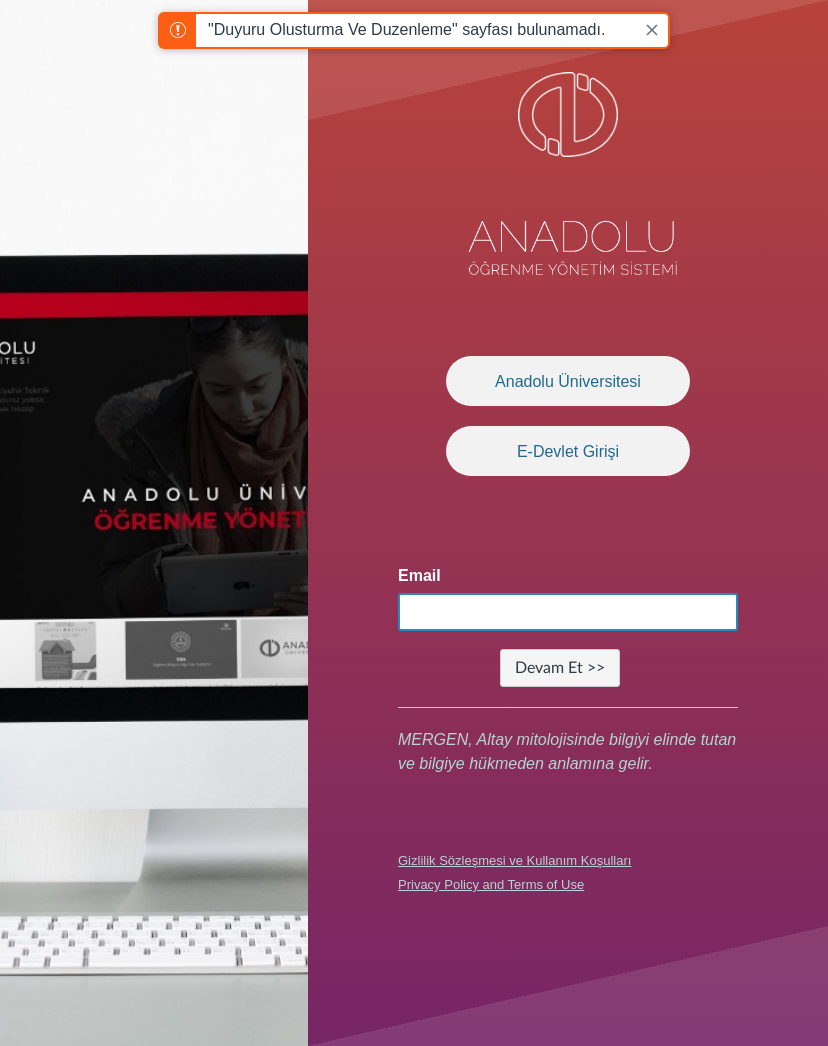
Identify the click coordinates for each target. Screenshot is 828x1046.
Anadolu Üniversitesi (568, 381)
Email (419, 575)
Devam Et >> (560, 668)
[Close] (652, 30)
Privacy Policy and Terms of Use (491, 884)
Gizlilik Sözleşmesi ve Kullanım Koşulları (514, 860)
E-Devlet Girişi (568, 451)
